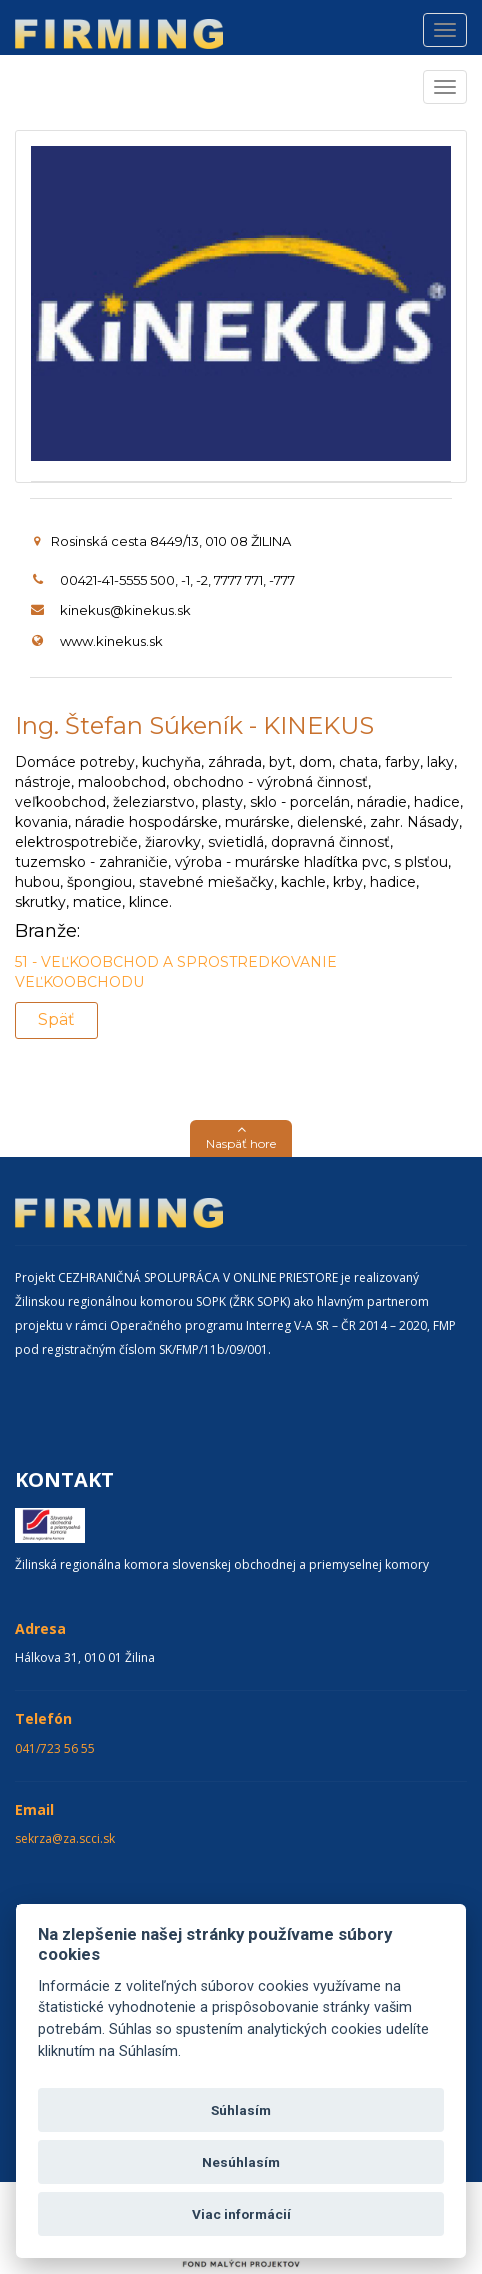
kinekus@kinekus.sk (125, 610)
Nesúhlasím (241, 2162)
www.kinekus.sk (111, 641)
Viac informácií (241, 2214)
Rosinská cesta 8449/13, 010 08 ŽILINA (162, 541)
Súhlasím (241, 2110)
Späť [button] (56, 1019)
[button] (241, 1138)
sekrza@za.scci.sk (65, 1838)
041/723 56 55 (55, 1748)
